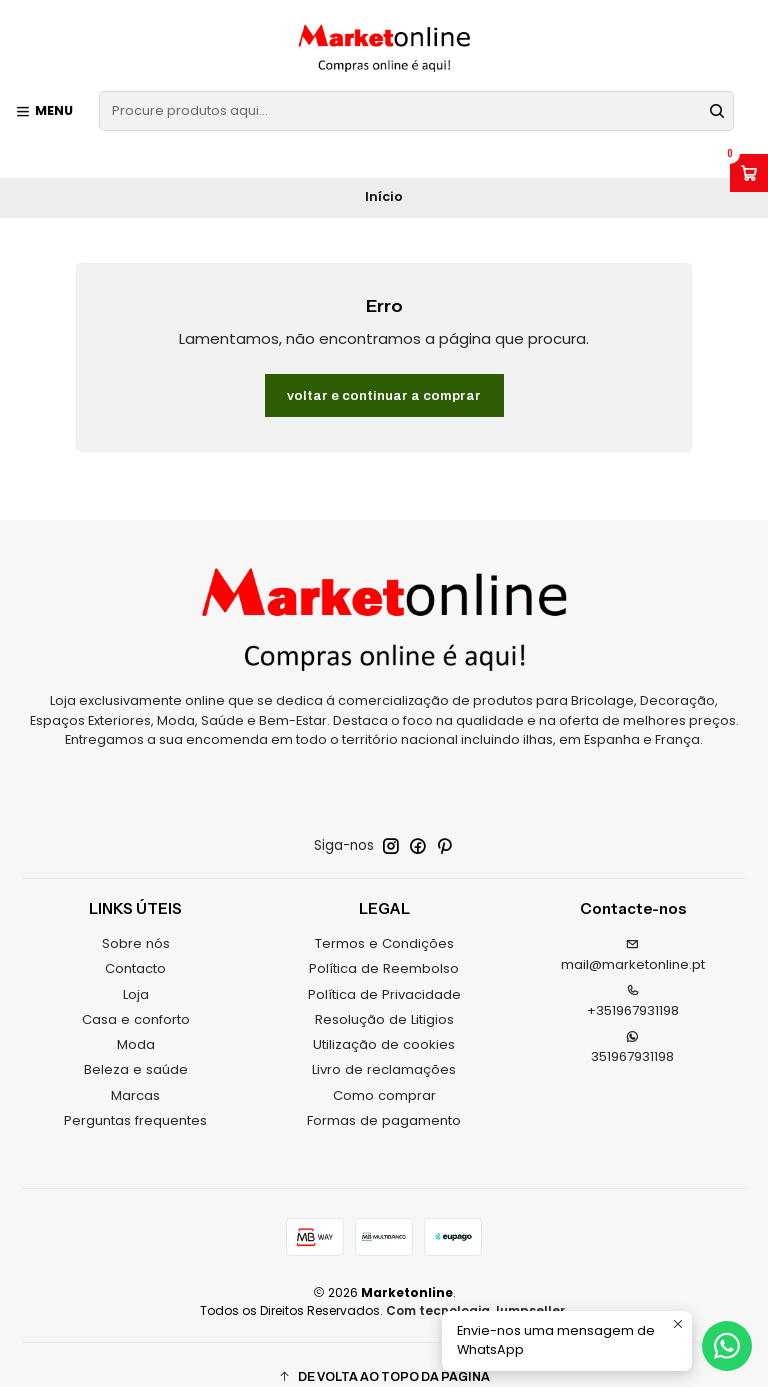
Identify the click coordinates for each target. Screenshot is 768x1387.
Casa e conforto (136, 995)
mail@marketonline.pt (633, 933)
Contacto (135, 945)
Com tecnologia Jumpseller (475, 1286)
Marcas (135, 1071)
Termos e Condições (384, 920)
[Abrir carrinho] (749, 173)
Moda (136, 1021)
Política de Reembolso (384, 945)
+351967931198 (633, 978)
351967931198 (632, 1024)
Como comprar (384, 1071)
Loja (136, 970)
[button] (384, 1353)
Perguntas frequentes (135, 1096)
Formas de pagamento (384, 1096)
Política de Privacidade (384, 970)
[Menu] (44, 111)
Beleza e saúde (136, 1046)
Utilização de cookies (384, 1021)
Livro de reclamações (384, 1046)
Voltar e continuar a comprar (384, 371)
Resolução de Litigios (384, 995)
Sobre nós (136, 920)
